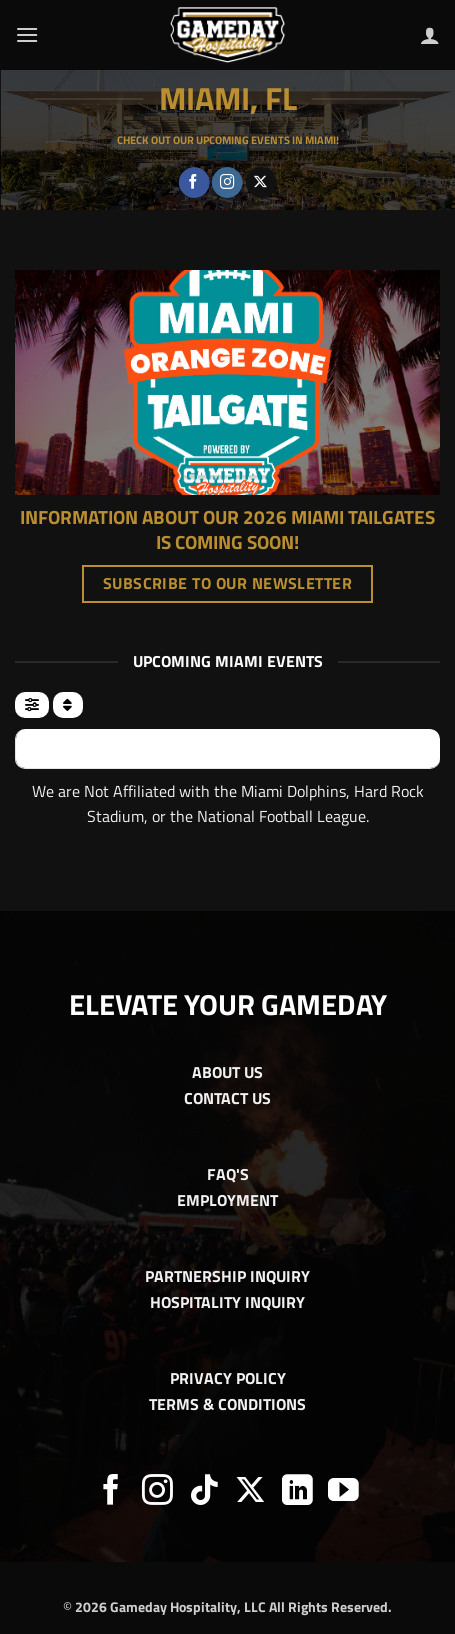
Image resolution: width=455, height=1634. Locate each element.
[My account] (430, 35)
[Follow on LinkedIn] (297, 1492)
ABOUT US (227, 1072)
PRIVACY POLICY (228, 1378)
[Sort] (67, 705)
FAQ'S (228, 1174)
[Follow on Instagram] (227, 182)
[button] (27, 34)
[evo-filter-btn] (32, 705)
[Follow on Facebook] (194, 182)
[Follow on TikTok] (204, 1492)
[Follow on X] (261, 182)
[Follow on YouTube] (343, 1492)
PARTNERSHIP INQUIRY (227, 1276)
